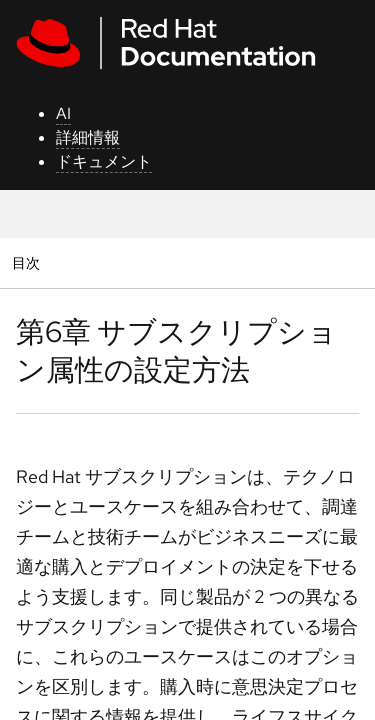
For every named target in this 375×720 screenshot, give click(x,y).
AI (63, 113)
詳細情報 (88, 137)
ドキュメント (104, 161)
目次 (28, 262)
